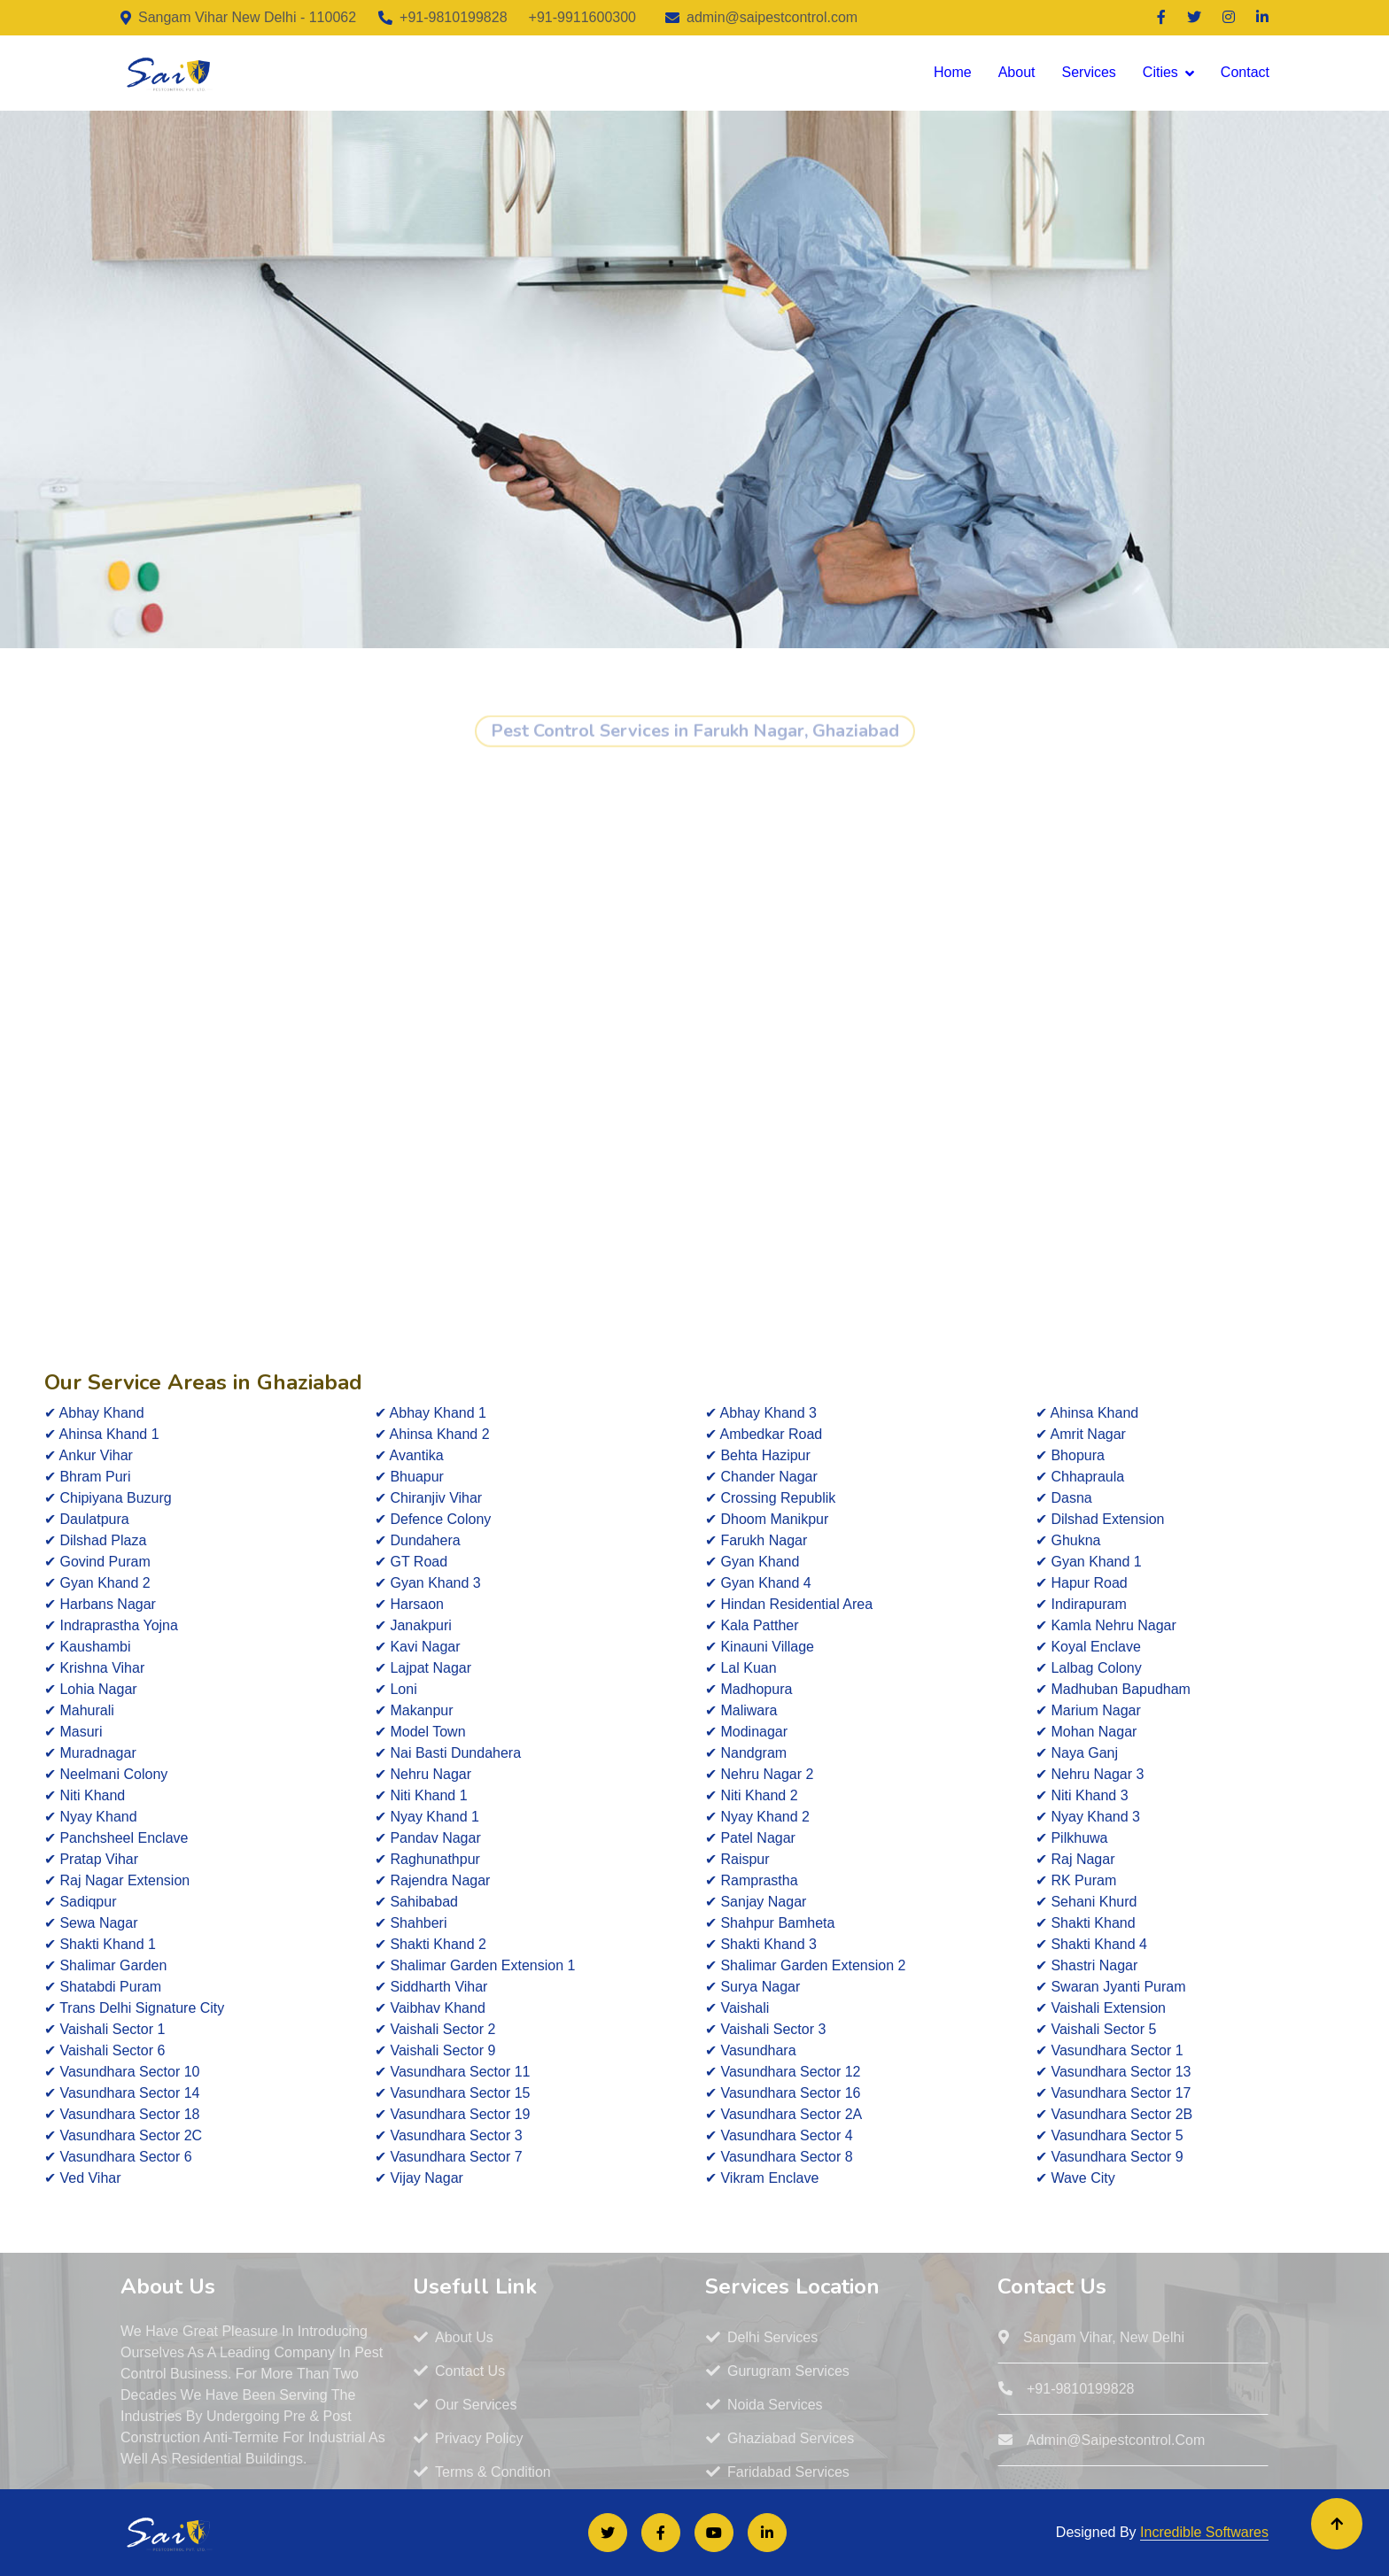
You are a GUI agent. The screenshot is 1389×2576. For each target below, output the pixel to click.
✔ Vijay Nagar (419, 2177)
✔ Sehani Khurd (1086, 1901)
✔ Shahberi (411, 1922)
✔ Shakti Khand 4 (1091, 1944)
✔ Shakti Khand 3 (761, 1944)
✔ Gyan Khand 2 (97, 1582)
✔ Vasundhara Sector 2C (123, 2135)
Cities (1160, 72)
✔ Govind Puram (97, 1561)
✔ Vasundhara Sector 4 (779, 2135)
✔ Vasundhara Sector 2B (1114, 2114)
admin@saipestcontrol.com (772, 17)
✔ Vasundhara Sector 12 (782, 2071)
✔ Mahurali (79, 1710)
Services (1088, 72)
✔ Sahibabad (416, 1901)
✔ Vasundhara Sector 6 (118, 2156)
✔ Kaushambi (87, 1646)
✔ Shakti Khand (1086, 1922)
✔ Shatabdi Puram (102, 1986)
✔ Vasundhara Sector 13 (1113, 2071)
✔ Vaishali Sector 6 (104, 2050)
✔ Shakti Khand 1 (100, 1944)
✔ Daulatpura (86, 1519)
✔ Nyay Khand (90, 1816)
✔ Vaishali (737, 2007)
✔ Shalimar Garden (105, 1965)
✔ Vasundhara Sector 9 (1109, 2156)
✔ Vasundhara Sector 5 (1109, 2135)
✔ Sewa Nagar (91, 1922)
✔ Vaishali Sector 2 (435, 2029)
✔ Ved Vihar (82, 2177)
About (1017, 72)
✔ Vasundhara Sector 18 (121, 2114)
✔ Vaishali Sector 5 (1096, 2029)
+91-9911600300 (582, 17)
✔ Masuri (73, 1731)
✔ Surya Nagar (752, 1986)
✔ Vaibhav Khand (430, 2007)
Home (953, 72)
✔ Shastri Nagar (1086, 1965)
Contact (1245, 72)
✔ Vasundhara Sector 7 (449, 2156)
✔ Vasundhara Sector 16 (782, 2092)
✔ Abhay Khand (94, 1412)
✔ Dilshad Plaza (95, 1540)
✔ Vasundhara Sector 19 (452, 2114)
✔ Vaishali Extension (1101, 2007)
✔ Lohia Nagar (90, 1689)
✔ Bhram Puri (87, 1476)
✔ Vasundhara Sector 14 (121, 2092)
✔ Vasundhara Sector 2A (783, 2114)
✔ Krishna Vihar (94, 1667)
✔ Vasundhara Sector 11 (452, 2071)
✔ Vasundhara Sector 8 (779, 2156)
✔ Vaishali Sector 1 (104, 2029)
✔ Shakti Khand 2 (430, 1944)
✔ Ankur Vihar (88, 1455)
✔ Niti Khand (84, 1795)
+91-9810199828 (453, 17)
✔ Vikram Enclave (762, 2177)
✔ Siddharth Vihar (431, 1986)
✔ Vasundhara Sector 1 (1109, 2050)
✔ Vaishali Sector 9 (435, 2050)
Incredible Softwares (1204, 2532)
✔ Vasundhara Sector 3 (449, 2135)
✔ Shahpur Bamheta (769, 1922)
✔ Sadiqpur (80, 1901)
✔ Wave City (1075, 2177)
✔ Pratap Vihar (91, 1859)
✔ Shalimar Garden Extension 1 (475, 1965)
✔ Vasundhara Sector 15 (452, 2092)
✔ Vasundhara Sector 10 (121, 2071)
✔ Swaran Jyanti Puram (1111, 1986)
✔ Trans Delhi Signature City (134, 2007)
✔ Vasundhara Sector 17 (1113, 2092)
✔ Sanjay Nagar (755, 1901)
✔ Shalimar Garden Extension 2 (805, 1965)
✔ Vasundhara (750, 2050)
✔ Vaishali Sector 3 (765, 2029)
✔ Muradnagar (90, 1752)
